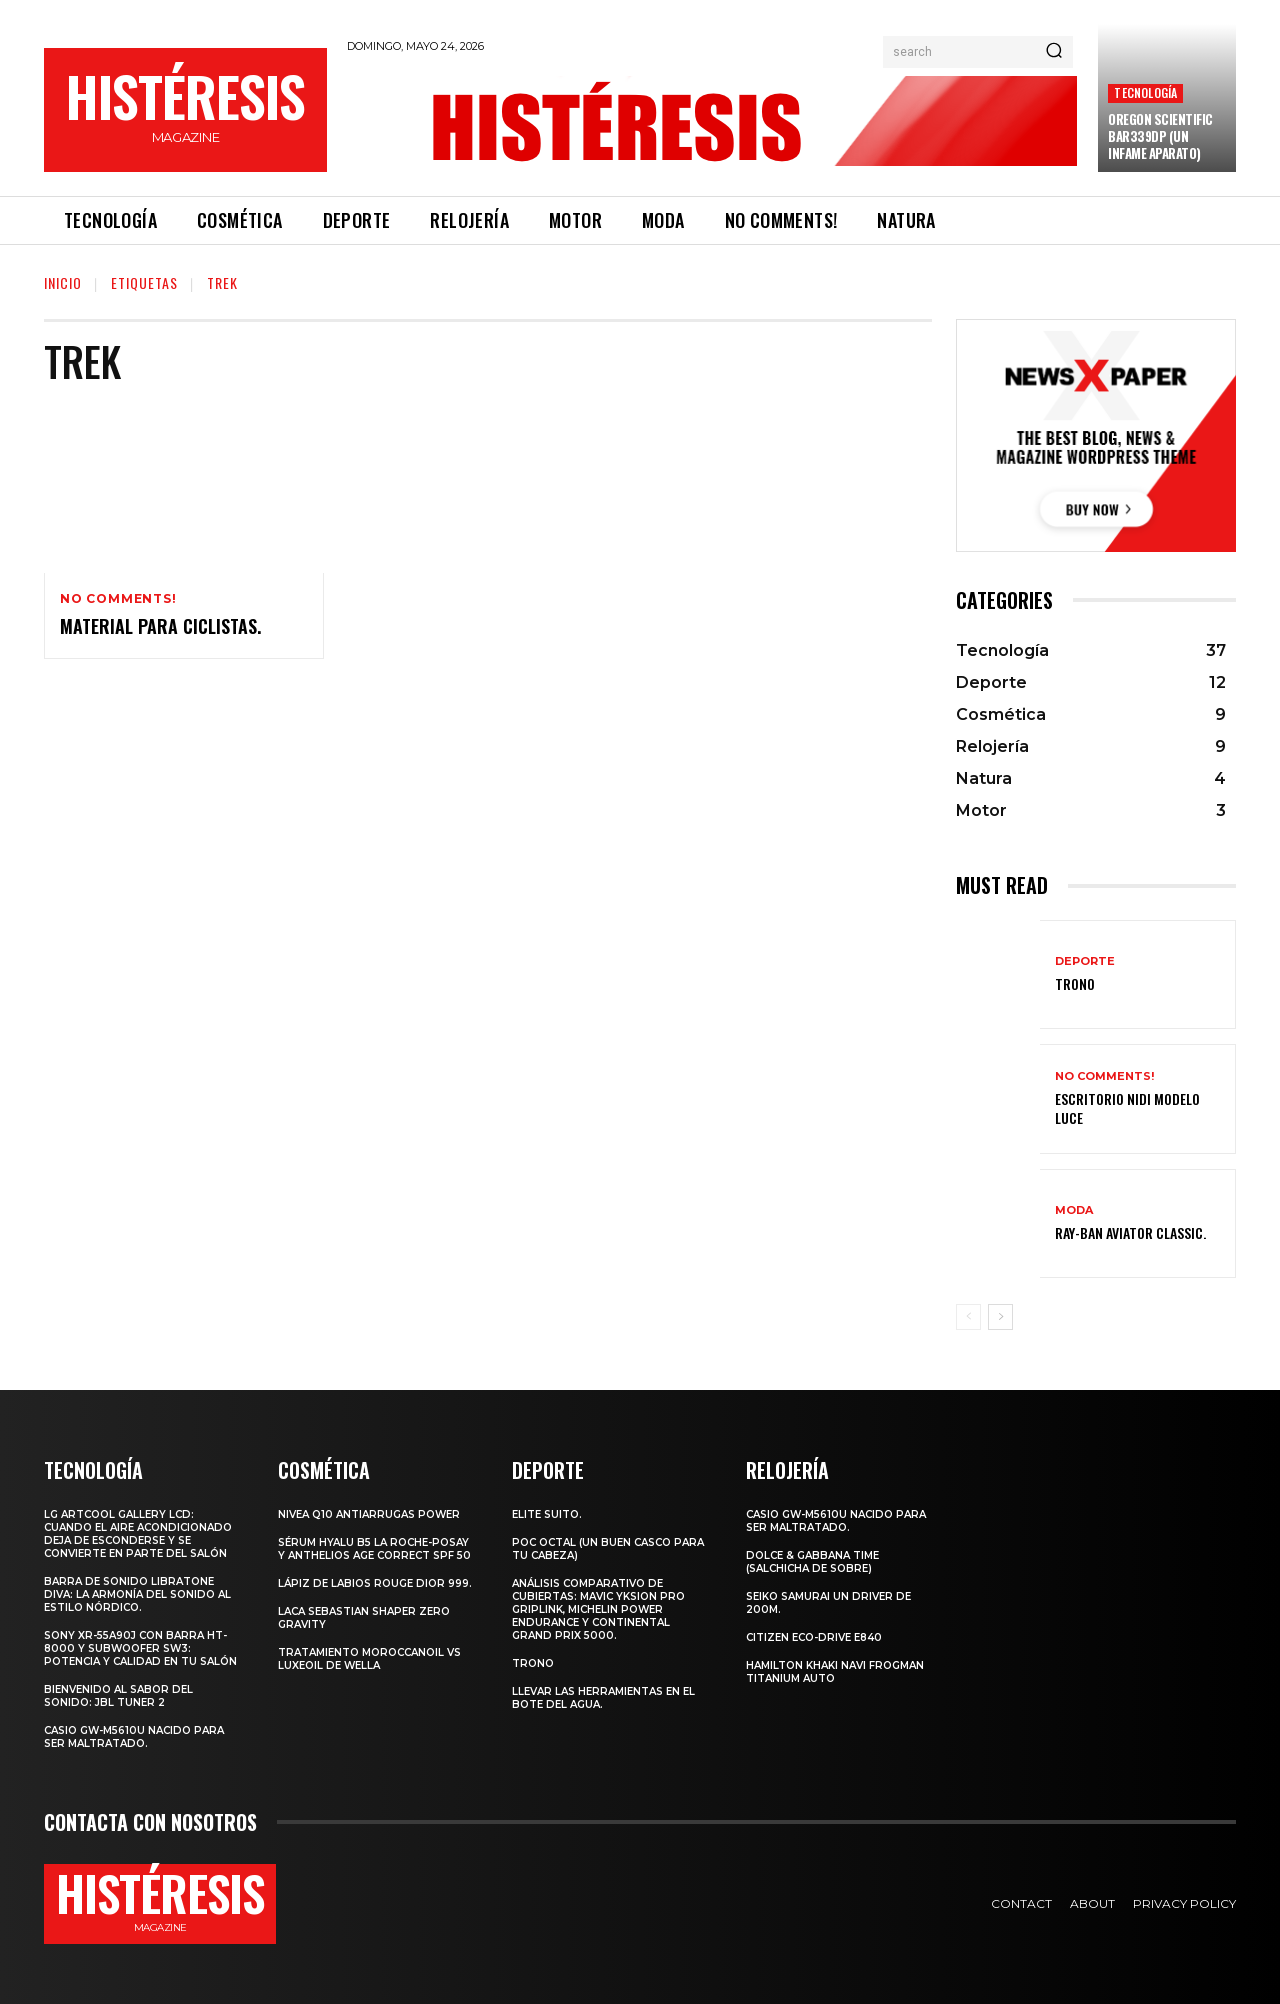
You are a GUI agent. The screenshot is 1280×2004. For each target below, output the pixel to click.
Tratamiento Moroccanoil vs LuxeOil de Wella (369, 1659)
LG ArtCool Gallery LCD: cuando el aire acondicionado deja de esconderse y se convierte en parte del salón (138, 1534)
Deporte (1085, 961)
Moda (1074, 1210)
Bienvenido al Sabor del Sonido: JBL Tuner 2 (118, 1696)
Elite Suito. (547, 1514)
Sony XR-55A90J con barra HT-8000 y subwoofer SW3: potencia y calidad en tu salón (140, 1648)
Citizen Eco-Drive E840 (814, 1637)
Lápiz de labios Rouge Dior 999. (375, 1583)
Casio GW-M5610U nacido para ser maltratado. (134, 1737)
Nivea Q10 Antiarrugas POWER (369, 1514)
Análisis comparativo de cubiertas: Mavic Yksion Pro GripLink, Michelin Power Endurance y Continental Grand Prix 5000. (598, 1609)
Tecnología (1145, 92)
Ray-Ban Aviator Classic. (1130, 1232)
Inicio (63, 282)
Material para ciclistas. (160, 626)
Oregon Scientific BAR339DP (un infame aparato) (1160, 136)
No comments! (118, 599)
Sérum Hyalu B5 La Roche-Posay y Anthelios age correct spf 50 (374, 1549)
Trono (1075, 983)
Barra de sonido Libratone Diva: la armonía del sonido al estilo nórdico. (137, 1594)
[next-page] (1000, 1317)
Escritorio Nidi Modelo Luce (1127, 1107)
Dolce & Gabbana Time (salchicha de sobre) (812, 1562)
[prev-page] (968, 1317)
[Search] (1054, 52)
